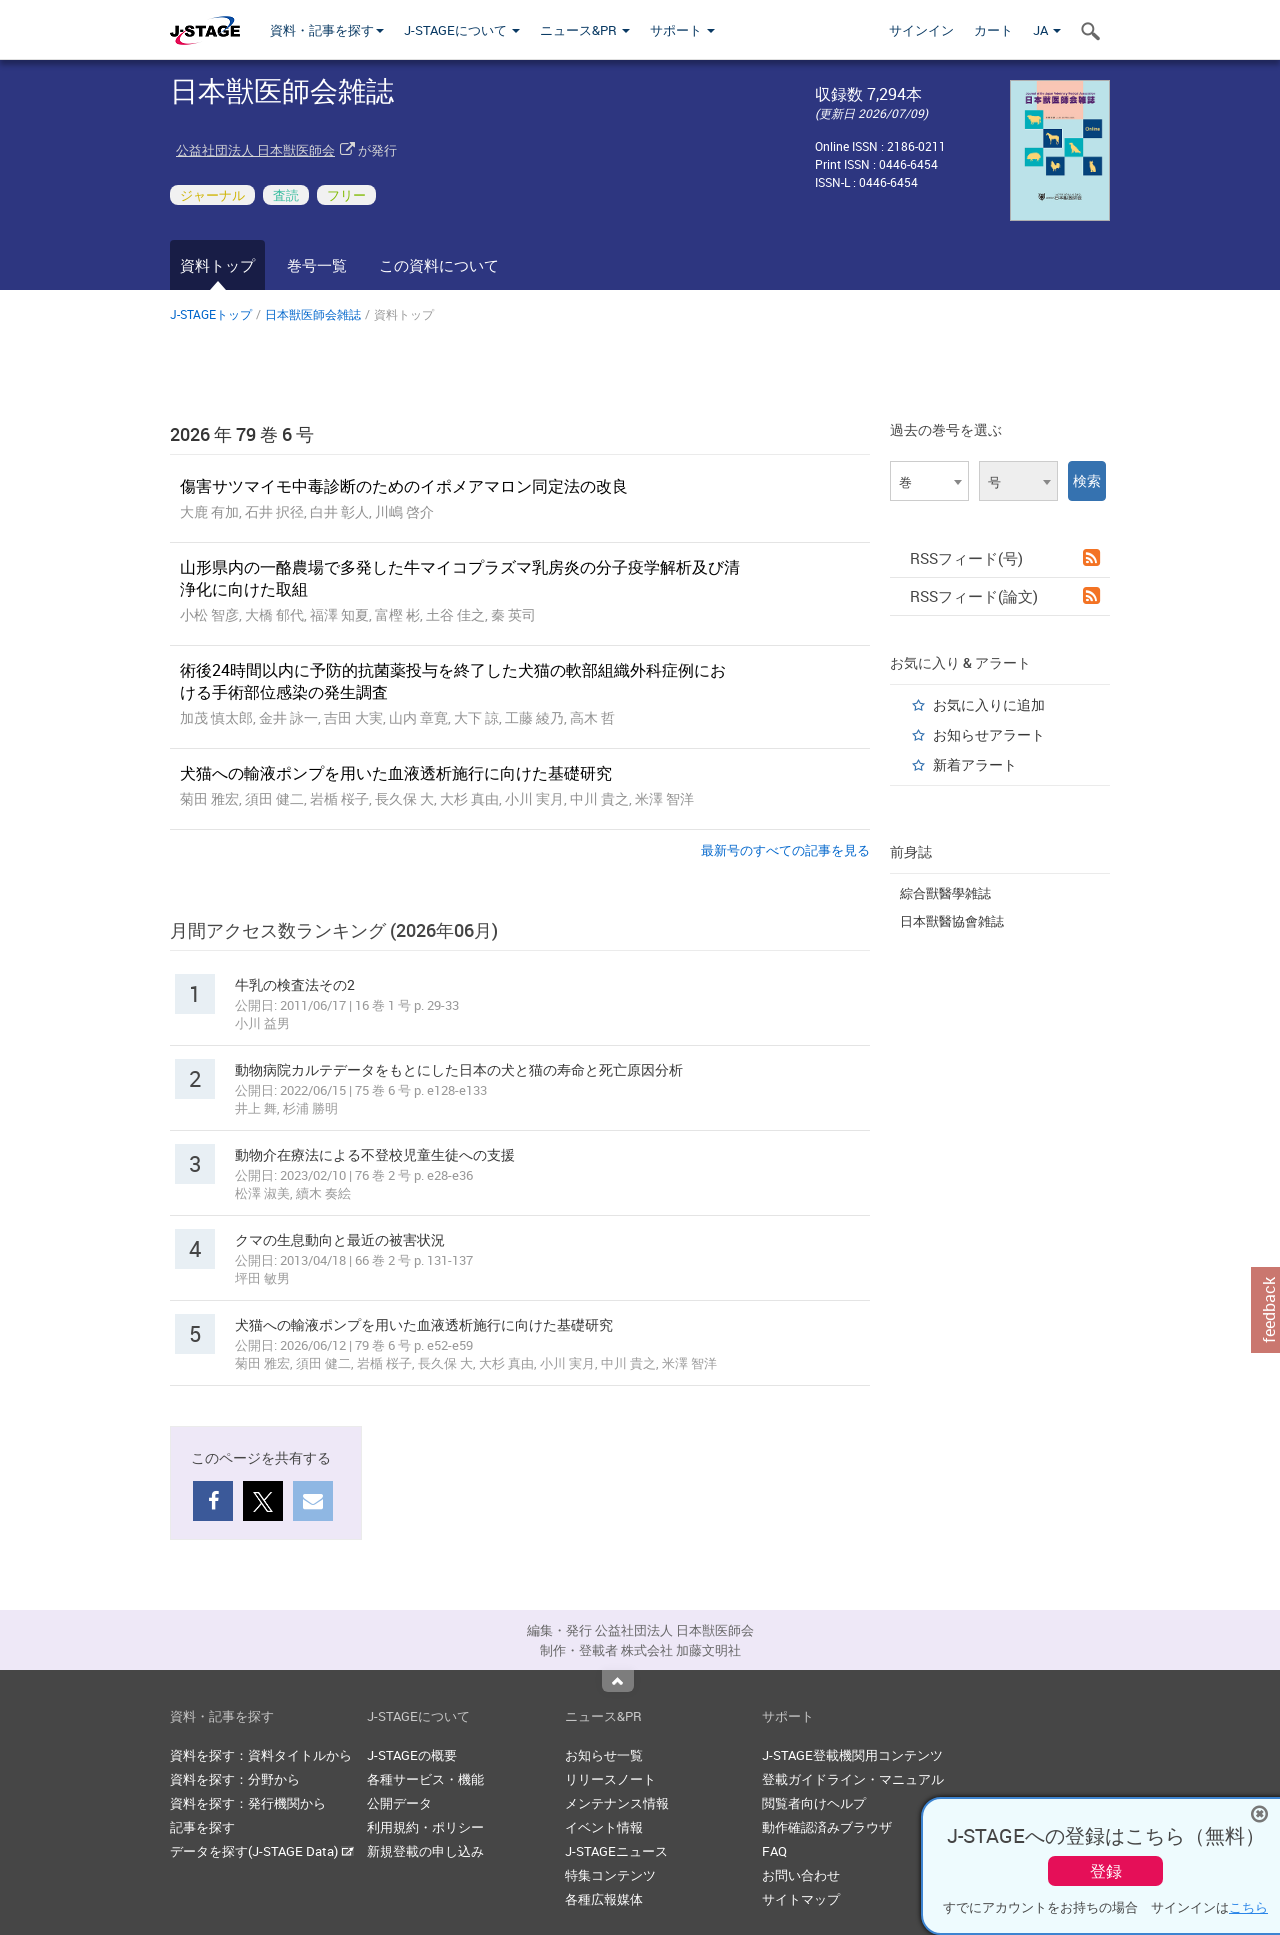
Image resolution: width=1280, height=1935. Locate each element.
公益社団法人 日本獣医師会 (255, 150)
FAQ (774, 1851)
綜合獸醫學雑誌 (945, 893)
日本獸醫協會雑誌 (952, 921)
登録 (1106, 1871)
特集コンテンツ (610, 1875)
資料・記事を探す (327, 30)
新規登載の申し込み (425, 1851)
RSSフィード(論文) (1005, 596)
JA (1047, 30)
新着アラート (975, 764)
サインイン (921, 30)
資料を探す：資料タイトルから (261, 1755)
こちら (1248, 1907)
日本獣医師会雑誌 (313, 314)
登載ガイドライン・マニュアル (853, 1779)
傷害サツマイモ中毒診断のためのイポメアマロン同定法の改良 (404, 486)
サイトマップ (801, 1899)
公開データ (399, 1803)
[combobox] (929, 481)
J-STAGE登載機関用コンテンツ (852, 1755)
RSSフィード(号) (1005, 558)
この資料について (439, 265)
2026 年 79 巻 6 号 (242, 434)
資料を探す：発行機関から (248, 1803)
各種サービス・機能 (425, 1779)
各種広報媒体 (604, 1899)
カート (993, 30)
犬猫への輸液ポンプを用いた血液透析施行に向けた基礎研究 (396, 773)
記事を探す (202, 1827)
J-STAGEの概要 (412, 1755)
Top (618, 1681)
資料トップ (217, 265)
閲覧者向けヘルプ (814, 1803)
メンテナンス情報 (617, 1803)
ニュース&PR (585, 30)
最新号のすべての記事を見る (785, 850)
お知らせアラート (989, 734)
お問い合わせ (801, 1875)
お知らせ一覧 (604, 1755)
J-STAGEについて (462, 30)
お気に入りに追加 (989, 704)
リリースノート (610, 1779)
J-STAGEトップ (211, 314)
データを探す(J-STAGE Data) (262, 1851)
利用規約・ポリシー (425, 1827)
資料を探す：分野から (235, 1779)
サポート (682, 30)
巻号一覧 (317, 265)
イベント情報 (604, 1827)
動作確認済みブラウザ (827, 1827)
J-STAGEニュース (616, 1851)
